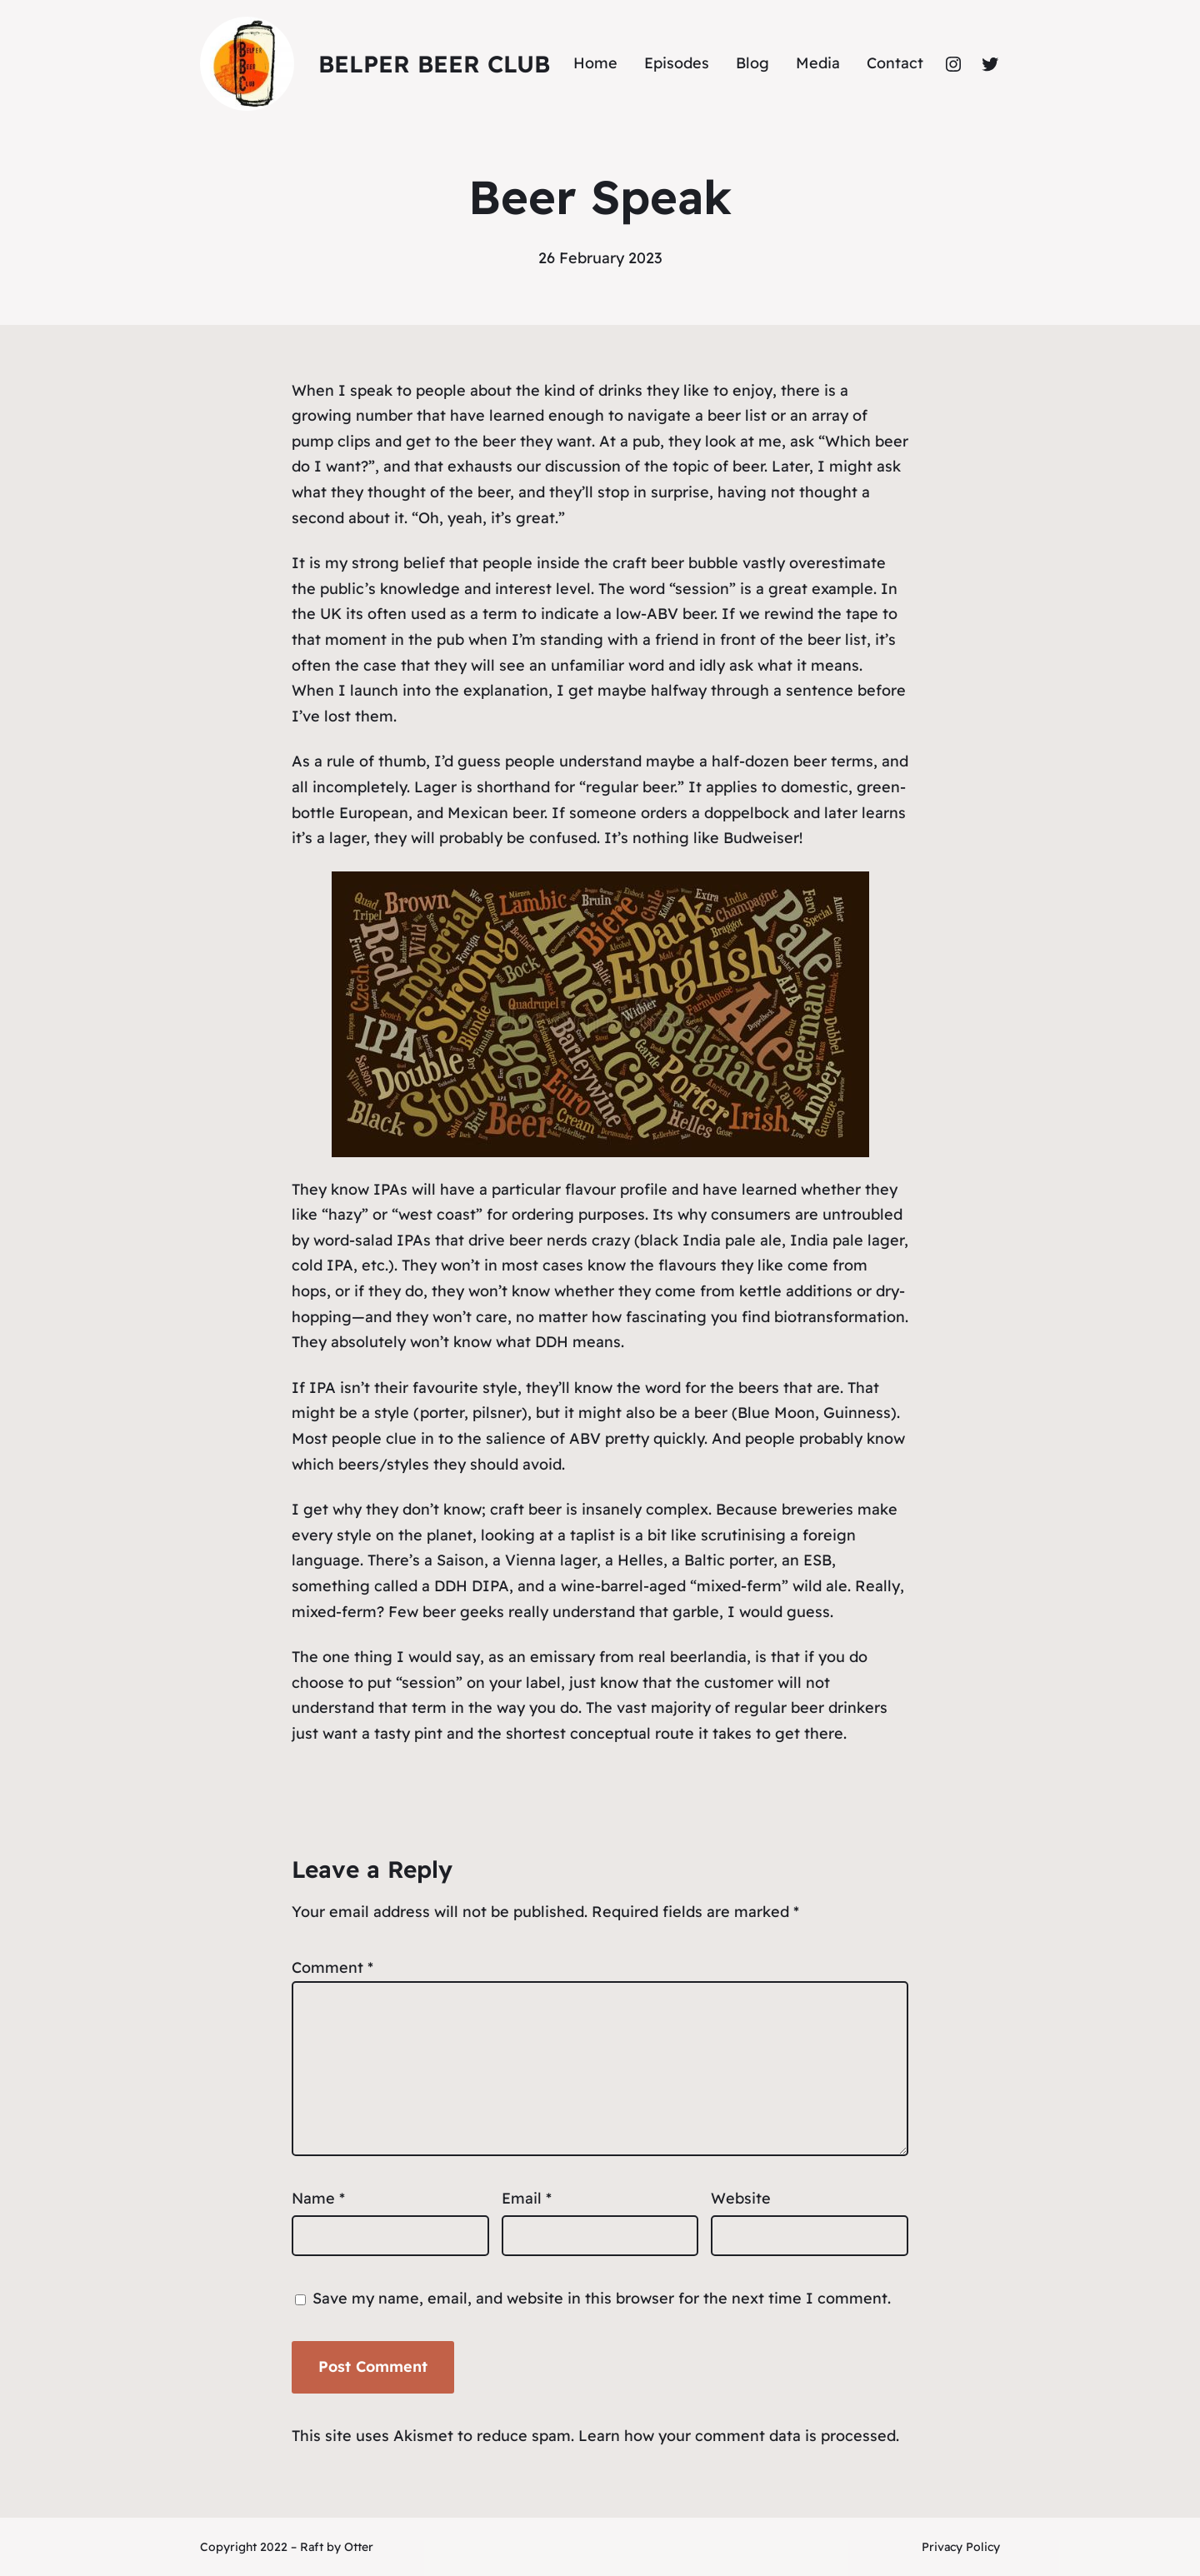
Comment (332, 1967)
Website (741, 2198)
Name (318, 2198)
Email (527, 2198)
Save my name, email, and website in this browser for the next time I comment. (601, 2298)
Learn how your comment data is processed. (738, 2435)
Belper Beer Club (434, 63)
